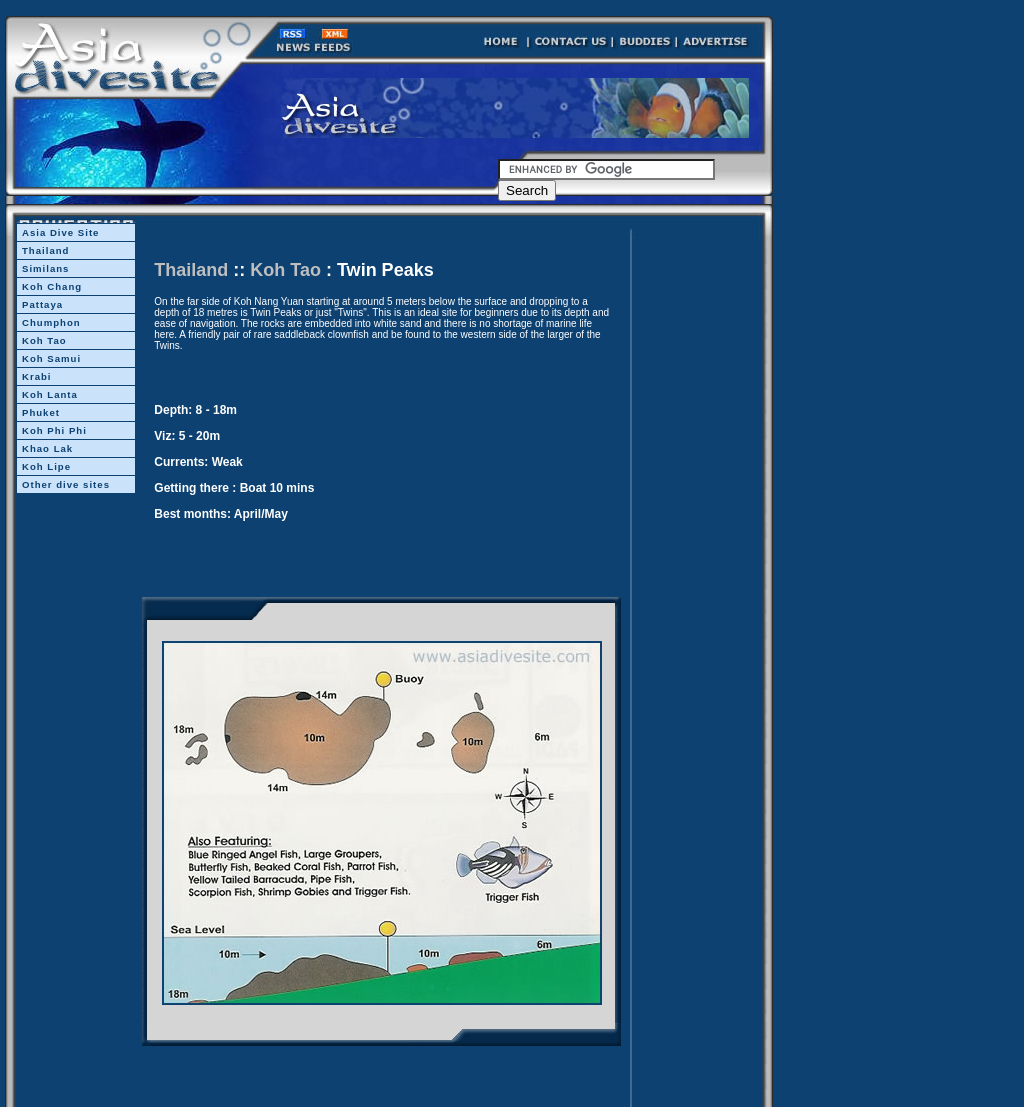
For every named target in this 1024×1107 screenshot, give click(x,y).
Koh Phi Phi (54, 430)
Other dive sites (66, 484)
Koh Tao (44, 340)
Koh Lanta (50, 394)
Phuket (41, 412)
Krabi (37, 376)
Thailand (45, 250)
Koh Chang (52, 286)
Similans (45, 268)
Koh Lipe (46, 466)
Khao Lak (47, 448)
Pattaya (42, 304)
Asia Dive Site (60, 232)
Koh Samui (51, 358)
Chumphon (51, 322)
